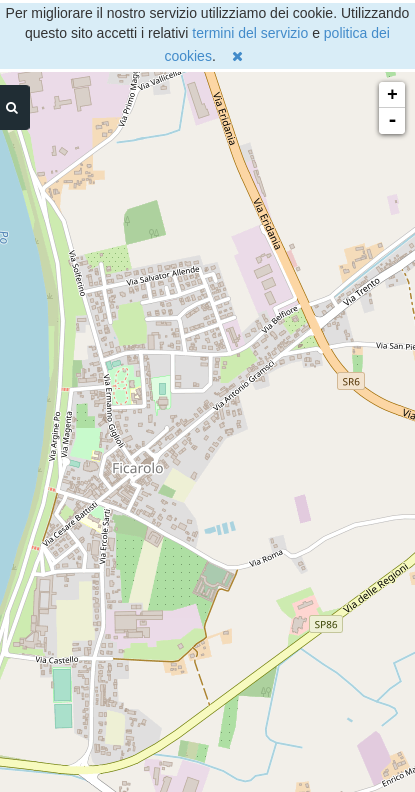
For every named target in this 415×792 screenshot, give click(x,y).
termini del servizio (250, 33)
